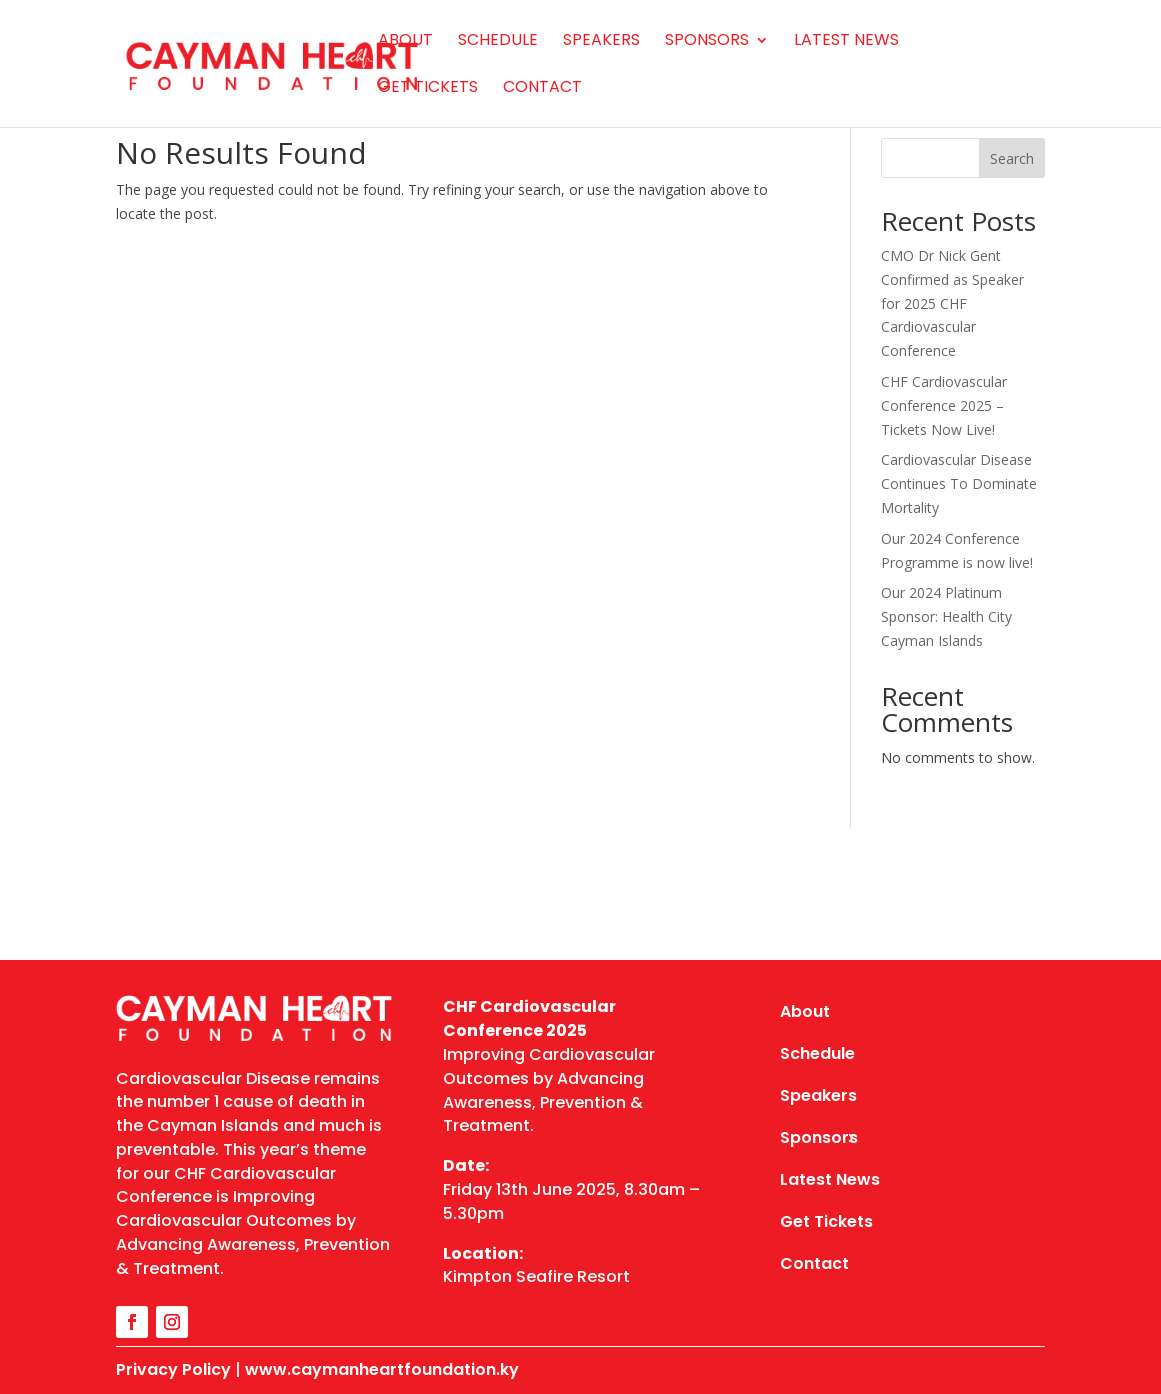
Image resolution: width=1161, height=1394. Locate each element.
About (405, 42)
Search (1012, 158)
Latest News (846, 42)
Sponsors (707, 42)
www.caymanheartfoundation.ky (382, 1369)
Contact (542, 89)
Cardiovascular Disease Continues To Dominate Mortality (959, 483)
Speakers (601, 42)
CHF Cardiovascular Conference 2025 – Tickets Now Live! (944, 405)
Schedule (498, 42)
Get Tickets (428, 89)
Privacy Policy (173, 1369)
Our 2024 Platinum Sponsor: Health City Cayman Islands (946, 616)
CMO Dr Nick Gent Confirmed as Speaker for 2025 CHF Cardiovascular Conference (952, 303)
